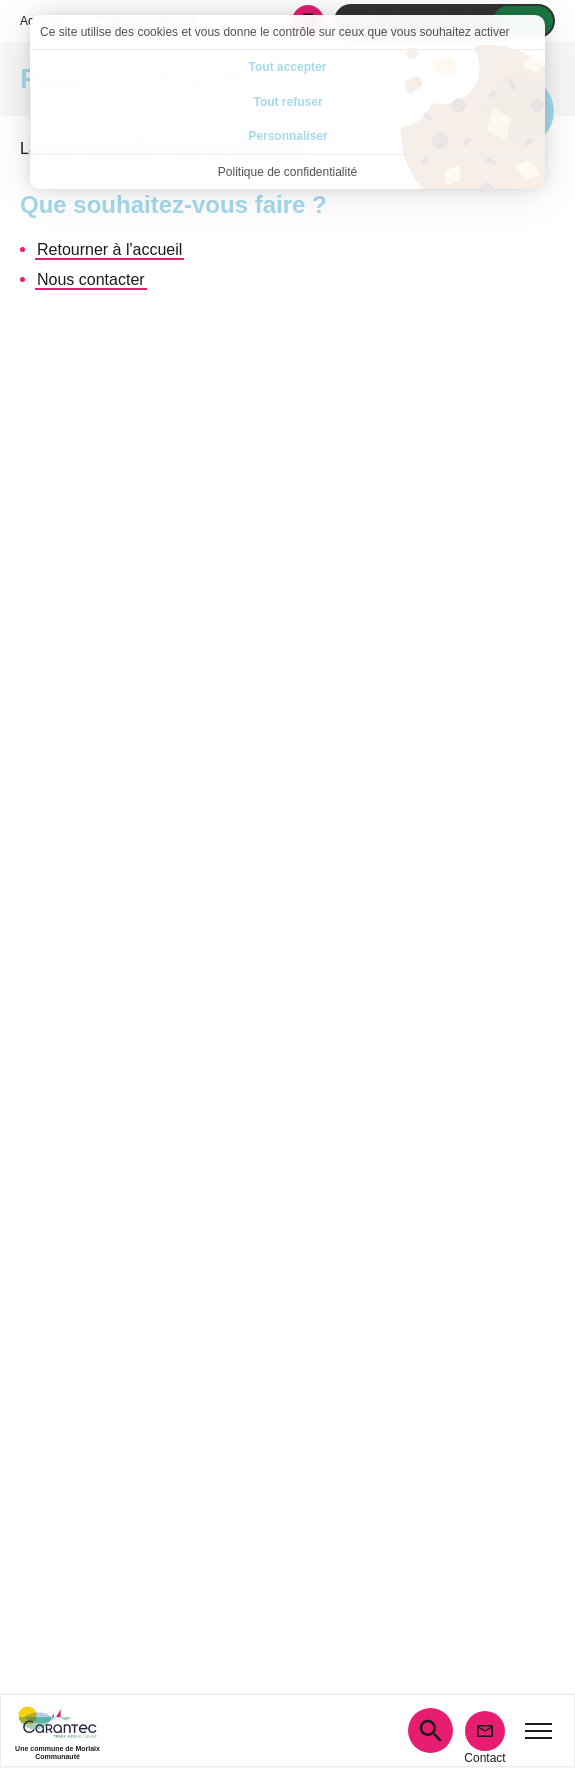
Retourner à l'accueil (109, 249)
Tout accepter (288, 67)
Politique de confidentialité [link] (287, 172)
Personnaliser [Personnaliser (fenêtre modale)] (287, 136)
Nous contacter (91, 279)
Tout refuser (287, 102)
